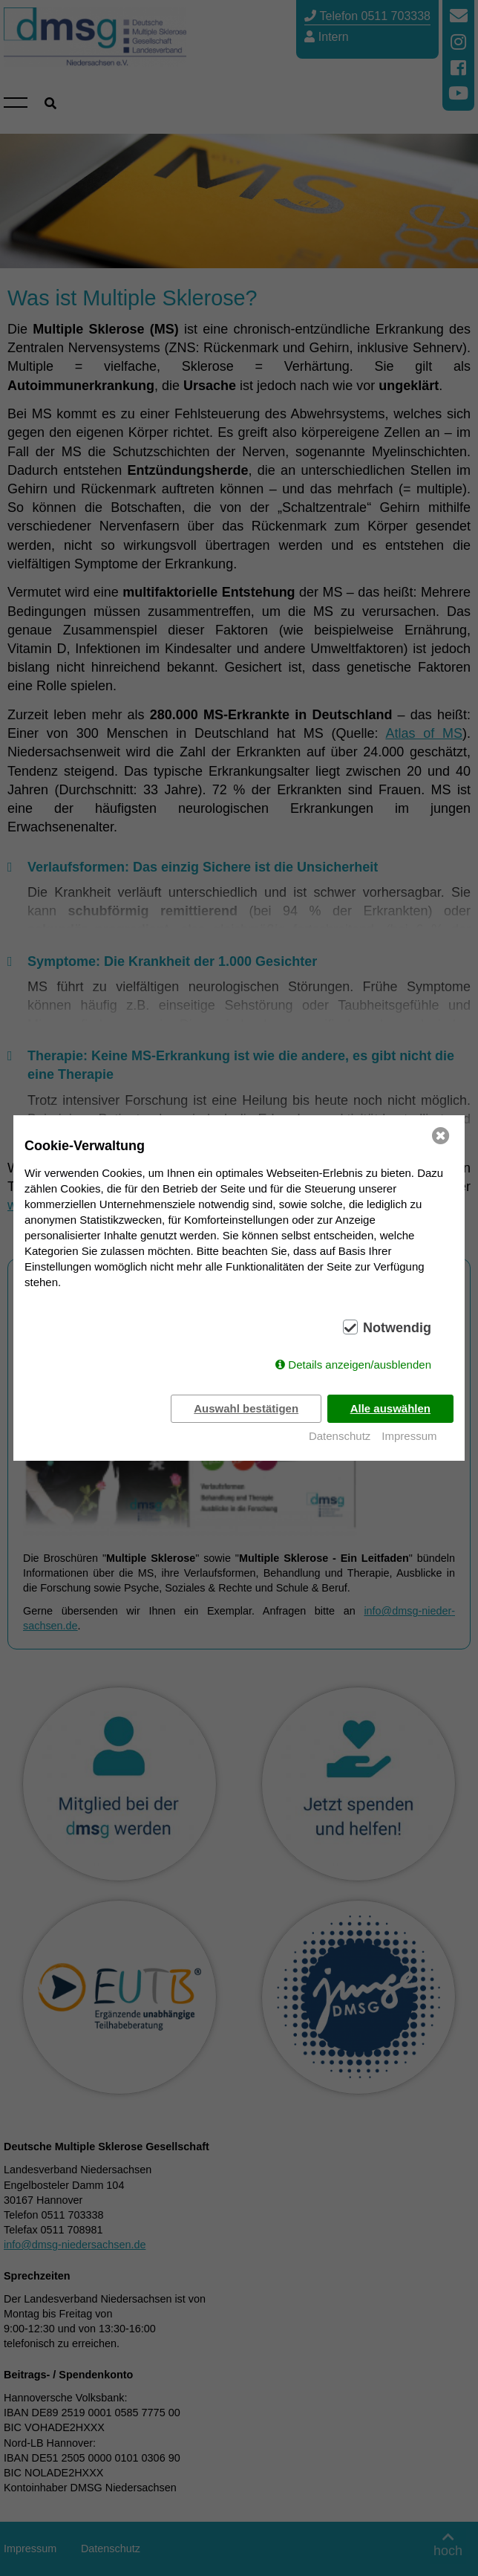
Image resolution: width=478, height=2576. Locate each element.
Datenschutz (339, 1436)
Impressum (409, 1436)
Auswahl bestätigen (246, 1408)
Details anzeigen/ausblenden (359, 1364)
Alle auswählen (390, 1408)
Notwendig (397, 1327)
